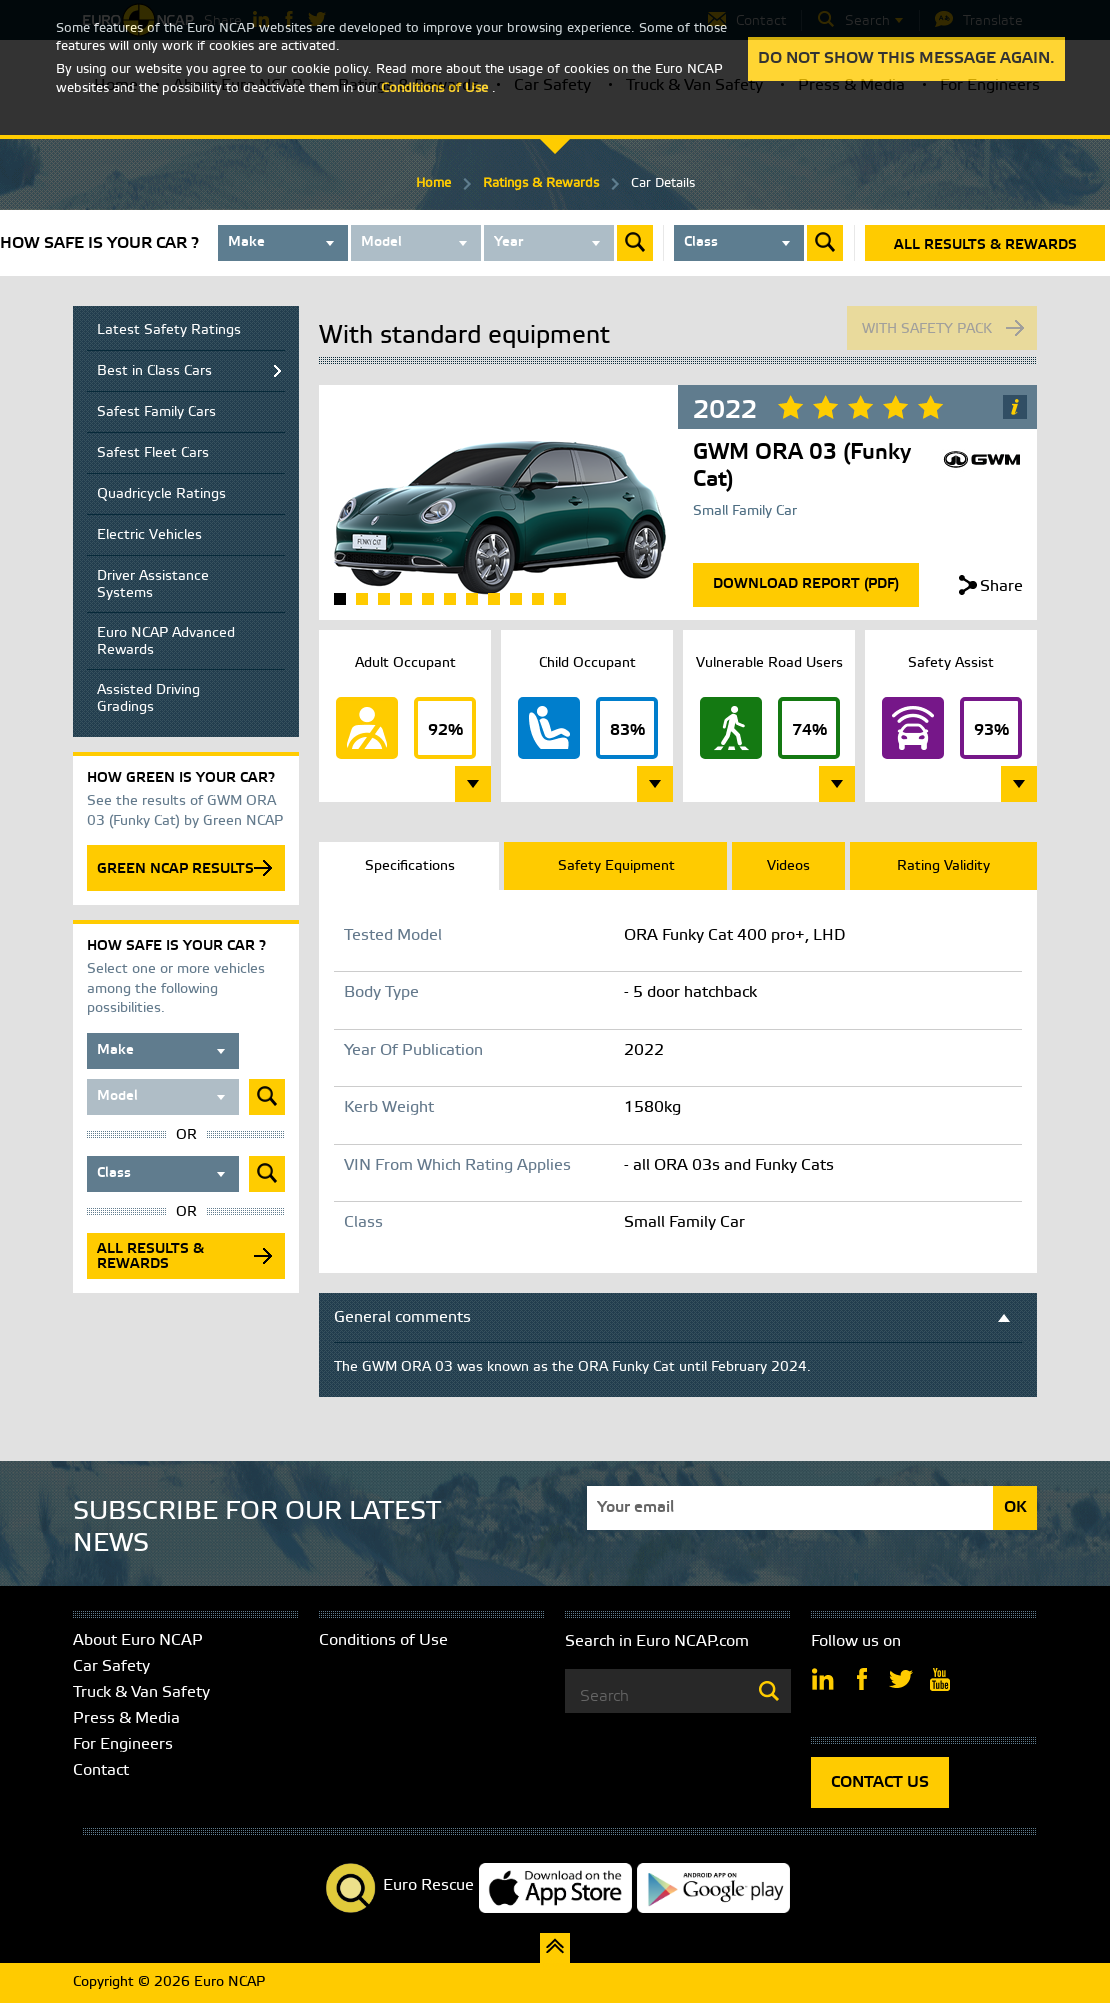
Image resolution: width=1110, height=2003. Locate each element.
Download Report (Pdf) (806, 584)
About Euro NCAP (138, 1640)
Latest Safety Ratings (169, 330)
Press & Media (126, 1718)
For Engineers (123, 1744)
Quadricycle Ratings (161, 494)
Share (1001, 586)
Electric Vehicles (149, 535)
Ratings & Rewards (541, 183)
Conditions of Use (383, 1640)
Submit (635, 243)
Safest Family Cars (156, 412)
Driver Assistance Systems (153, 585)
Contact (101, 1770)
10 (538, 599)
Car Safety (111, 1666)
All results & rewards (985, 245)
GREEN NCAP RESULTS (175, 869)
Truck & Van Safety (141, 1692)
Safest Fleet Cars (153, 453)
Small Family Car (745, 511)
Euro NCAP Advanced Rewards (166, 642)
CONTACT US (880, 1782)
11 (560, 599)
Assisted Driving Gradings (148, 699)
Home (433, 183)
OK (1015, 1507)
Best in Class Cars (154, 371)
